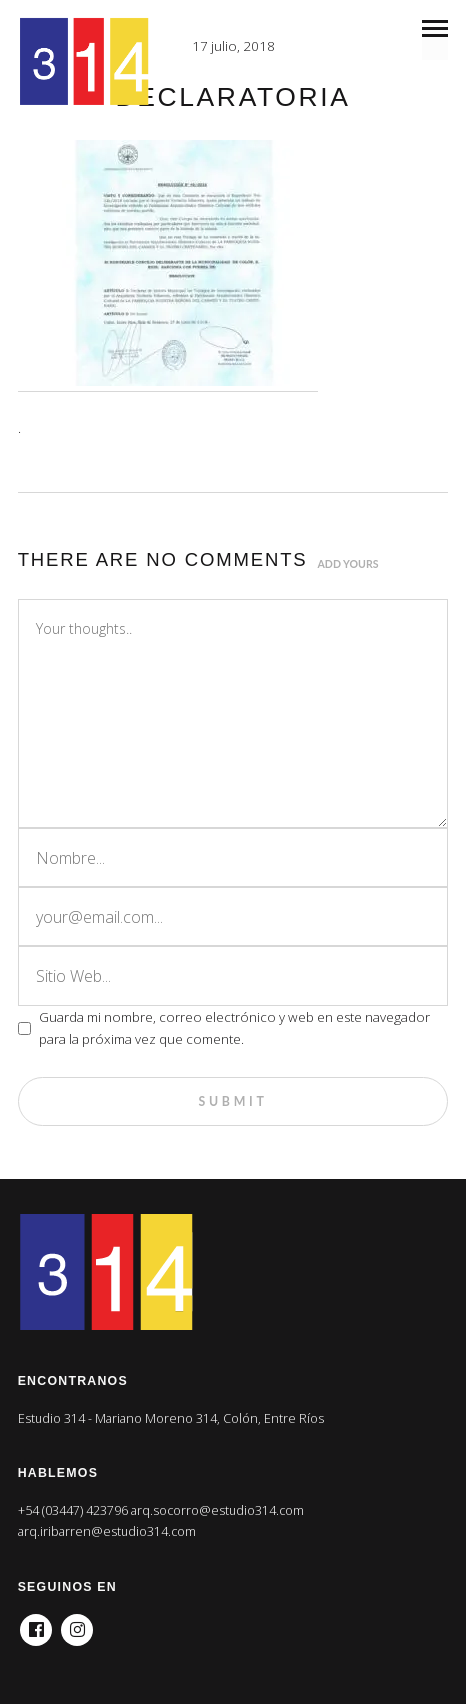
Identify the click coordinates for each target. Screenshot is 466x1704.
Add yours (348, 564)
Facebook (36, 1624)
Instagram (77, 1624)
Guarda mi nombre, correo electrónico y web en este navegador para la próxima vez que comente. (234, 1028)
